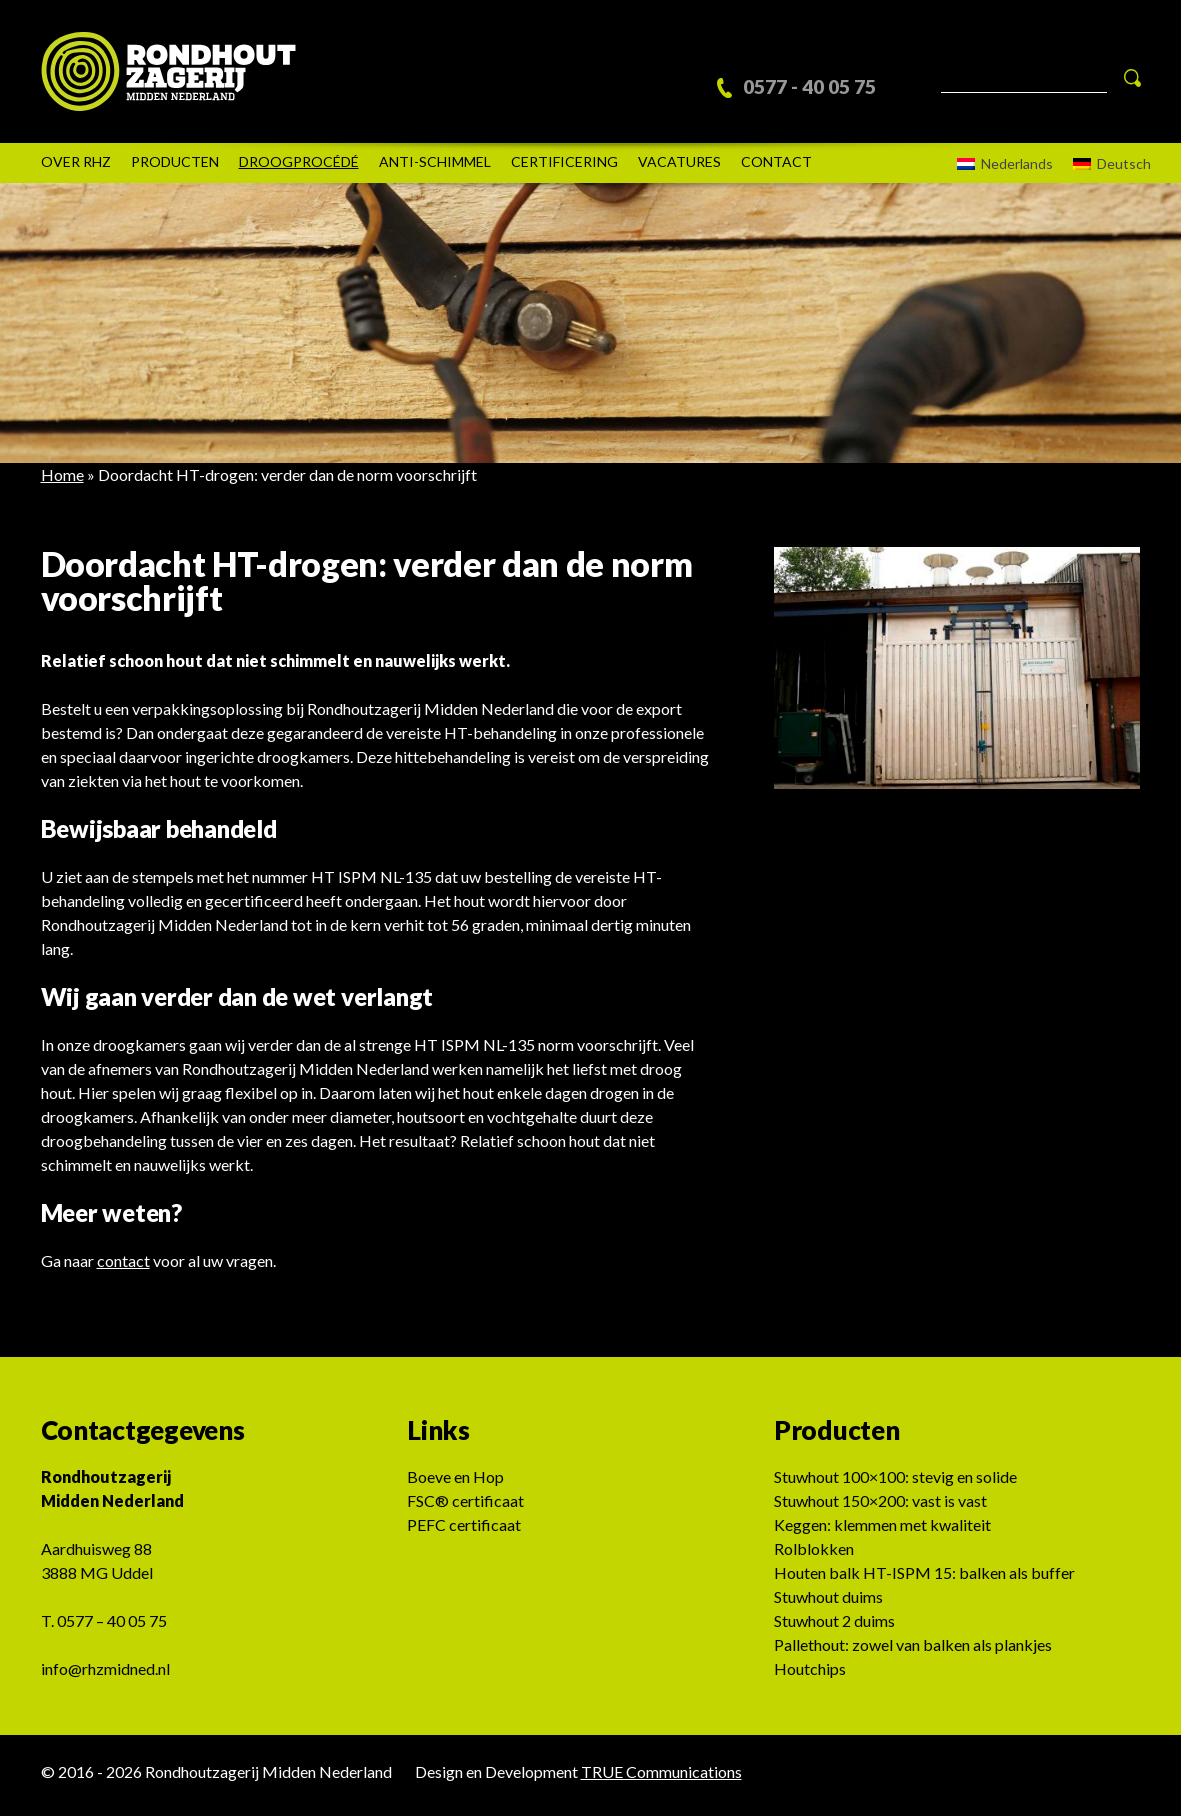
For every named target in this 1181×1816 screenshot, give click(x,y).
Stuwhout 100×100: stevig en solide (895, 1483)
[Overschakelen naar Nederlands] (1000, 171)
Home (62, 481)
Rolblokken (814, 1555)
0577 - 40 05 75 (822, 82)
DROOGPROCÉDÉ (299, 168)
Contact (776, 168)
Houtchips (810, 1675)
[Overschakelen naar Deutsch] (1107, 171)
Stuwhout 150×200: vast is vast (880, 1507)
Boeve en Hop (455, 1483)
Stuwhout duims (828, 1603)
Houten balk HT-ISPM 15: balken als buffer (924, 1579)
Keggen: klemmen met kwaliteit (882, 1531)
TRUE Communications (661, 1778)
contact (123, 1267)
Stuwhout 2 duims (834, 1627)
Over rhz (76, 168)
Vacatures (679, 168)
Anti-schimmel (435, 168)
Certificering (564, 168)
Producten (175, 168)
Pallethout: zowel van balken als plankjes (913, 1651)
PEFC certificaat (464, 1531)
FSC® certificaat (465, 1507)
